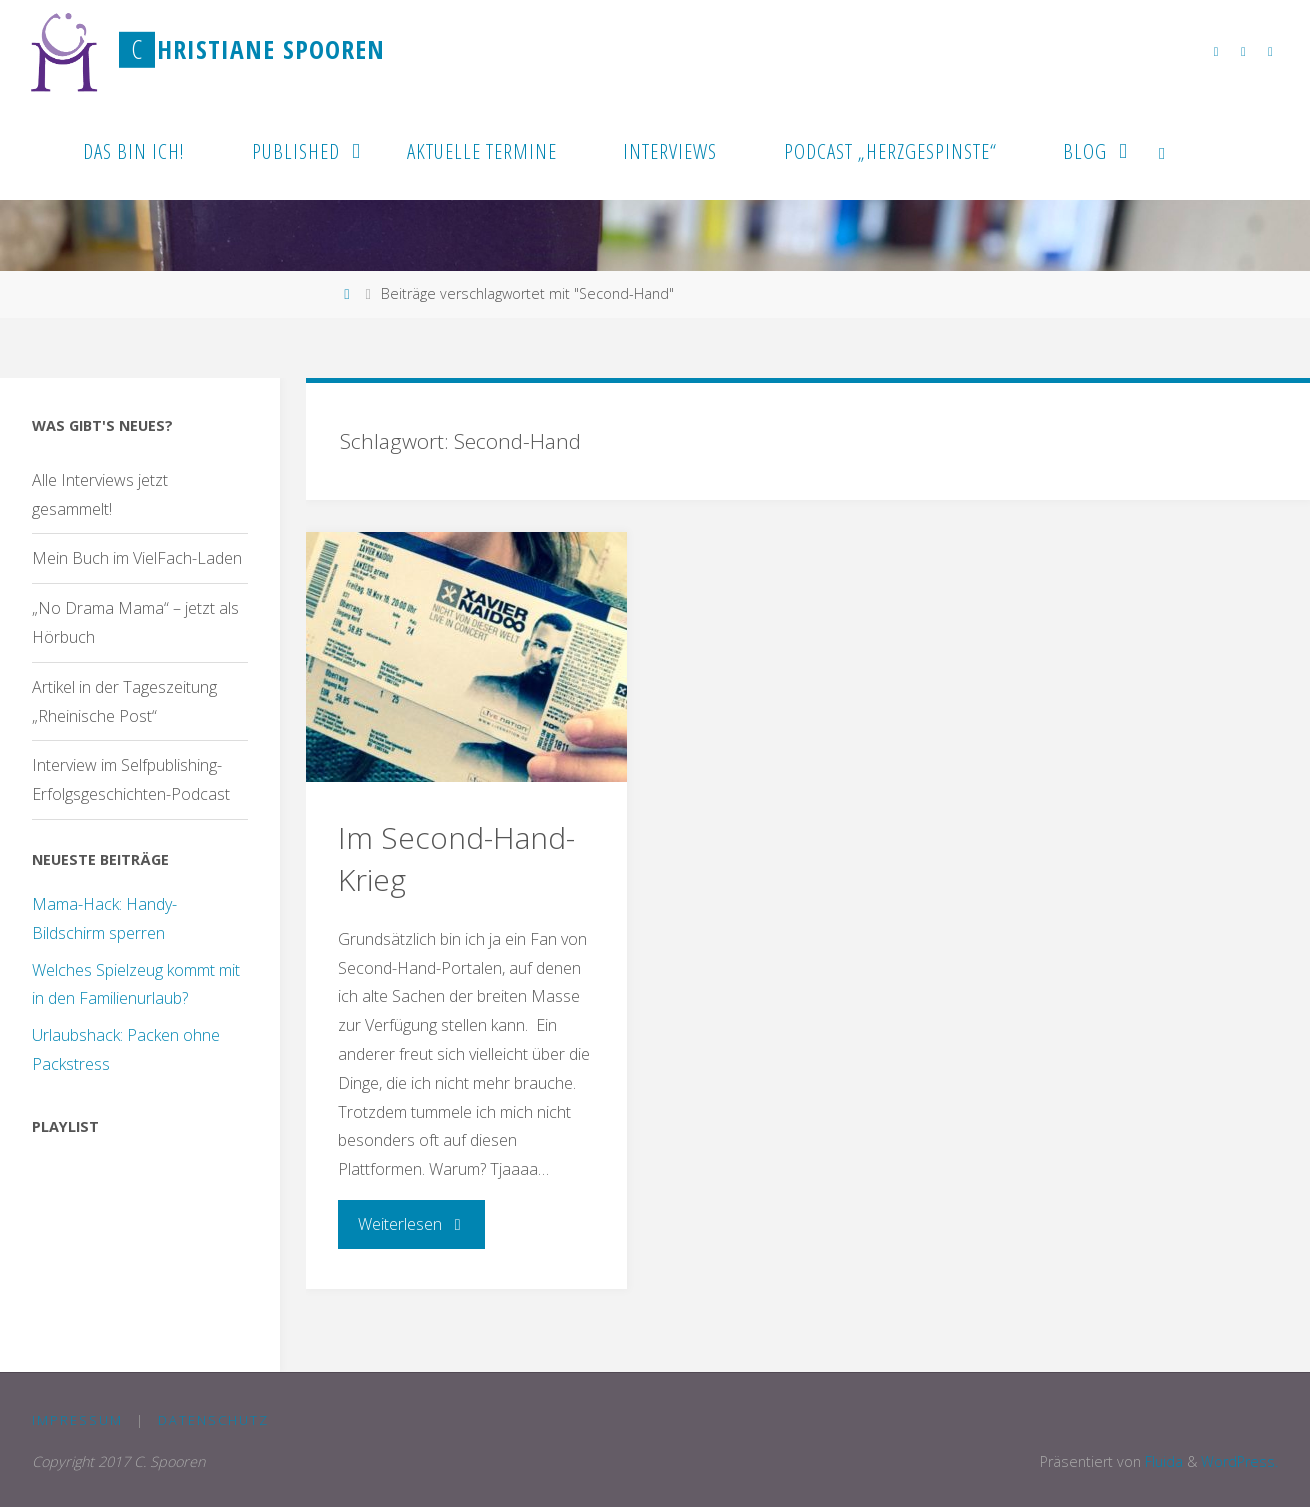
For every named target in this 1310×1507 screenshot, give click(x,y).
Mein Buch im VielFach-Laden (137, 558)
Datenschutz (213, 1420)
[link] (1162, 150)
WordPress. (1239, 1461)
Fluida (1162, 1461)
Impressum (77, 1420)
